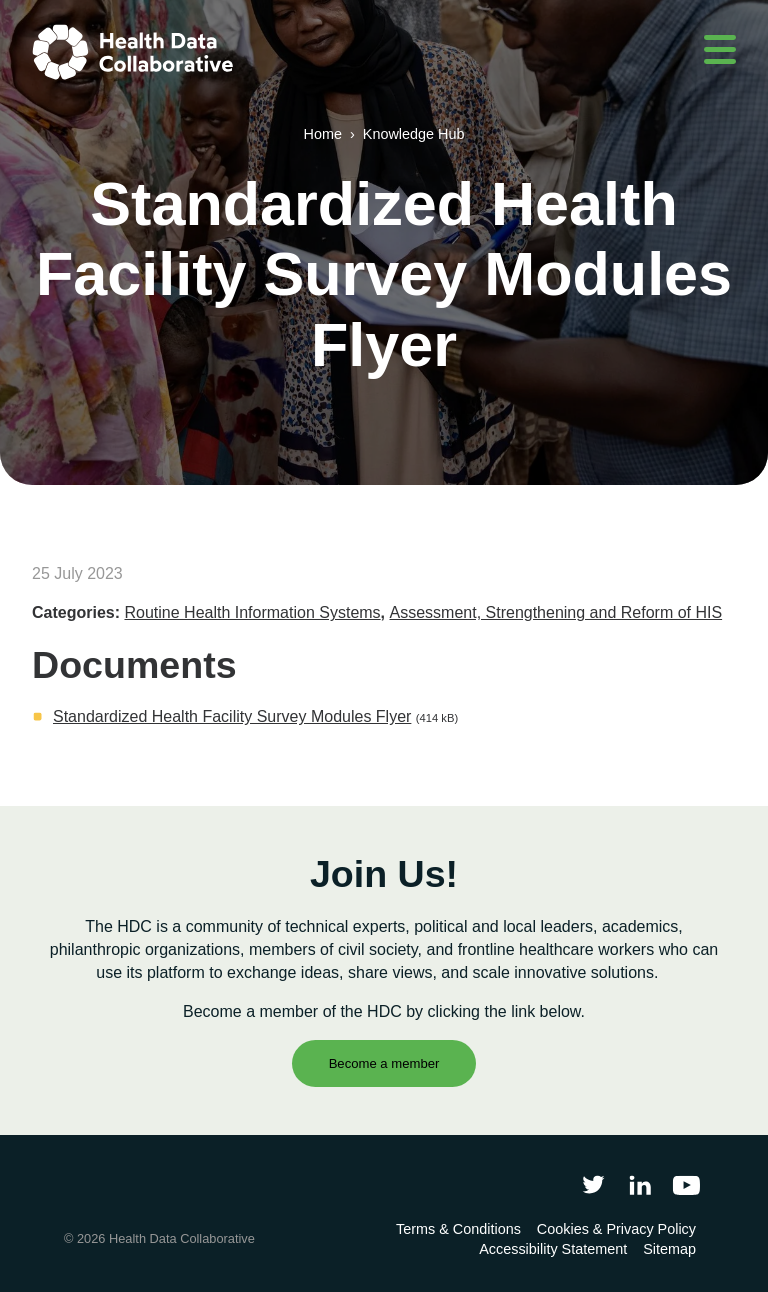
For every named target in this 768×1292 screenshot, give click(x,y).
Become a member (384, 1063)
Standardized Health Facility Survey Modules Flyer (232, 716)
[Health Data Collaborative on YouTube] (686, 1184)
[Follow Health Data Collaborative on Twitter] (593, 1184)
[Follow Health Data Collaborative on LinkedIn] (639, 1184)
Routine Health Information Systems (252, 612)
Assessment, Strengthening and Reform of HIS (556, 612)
